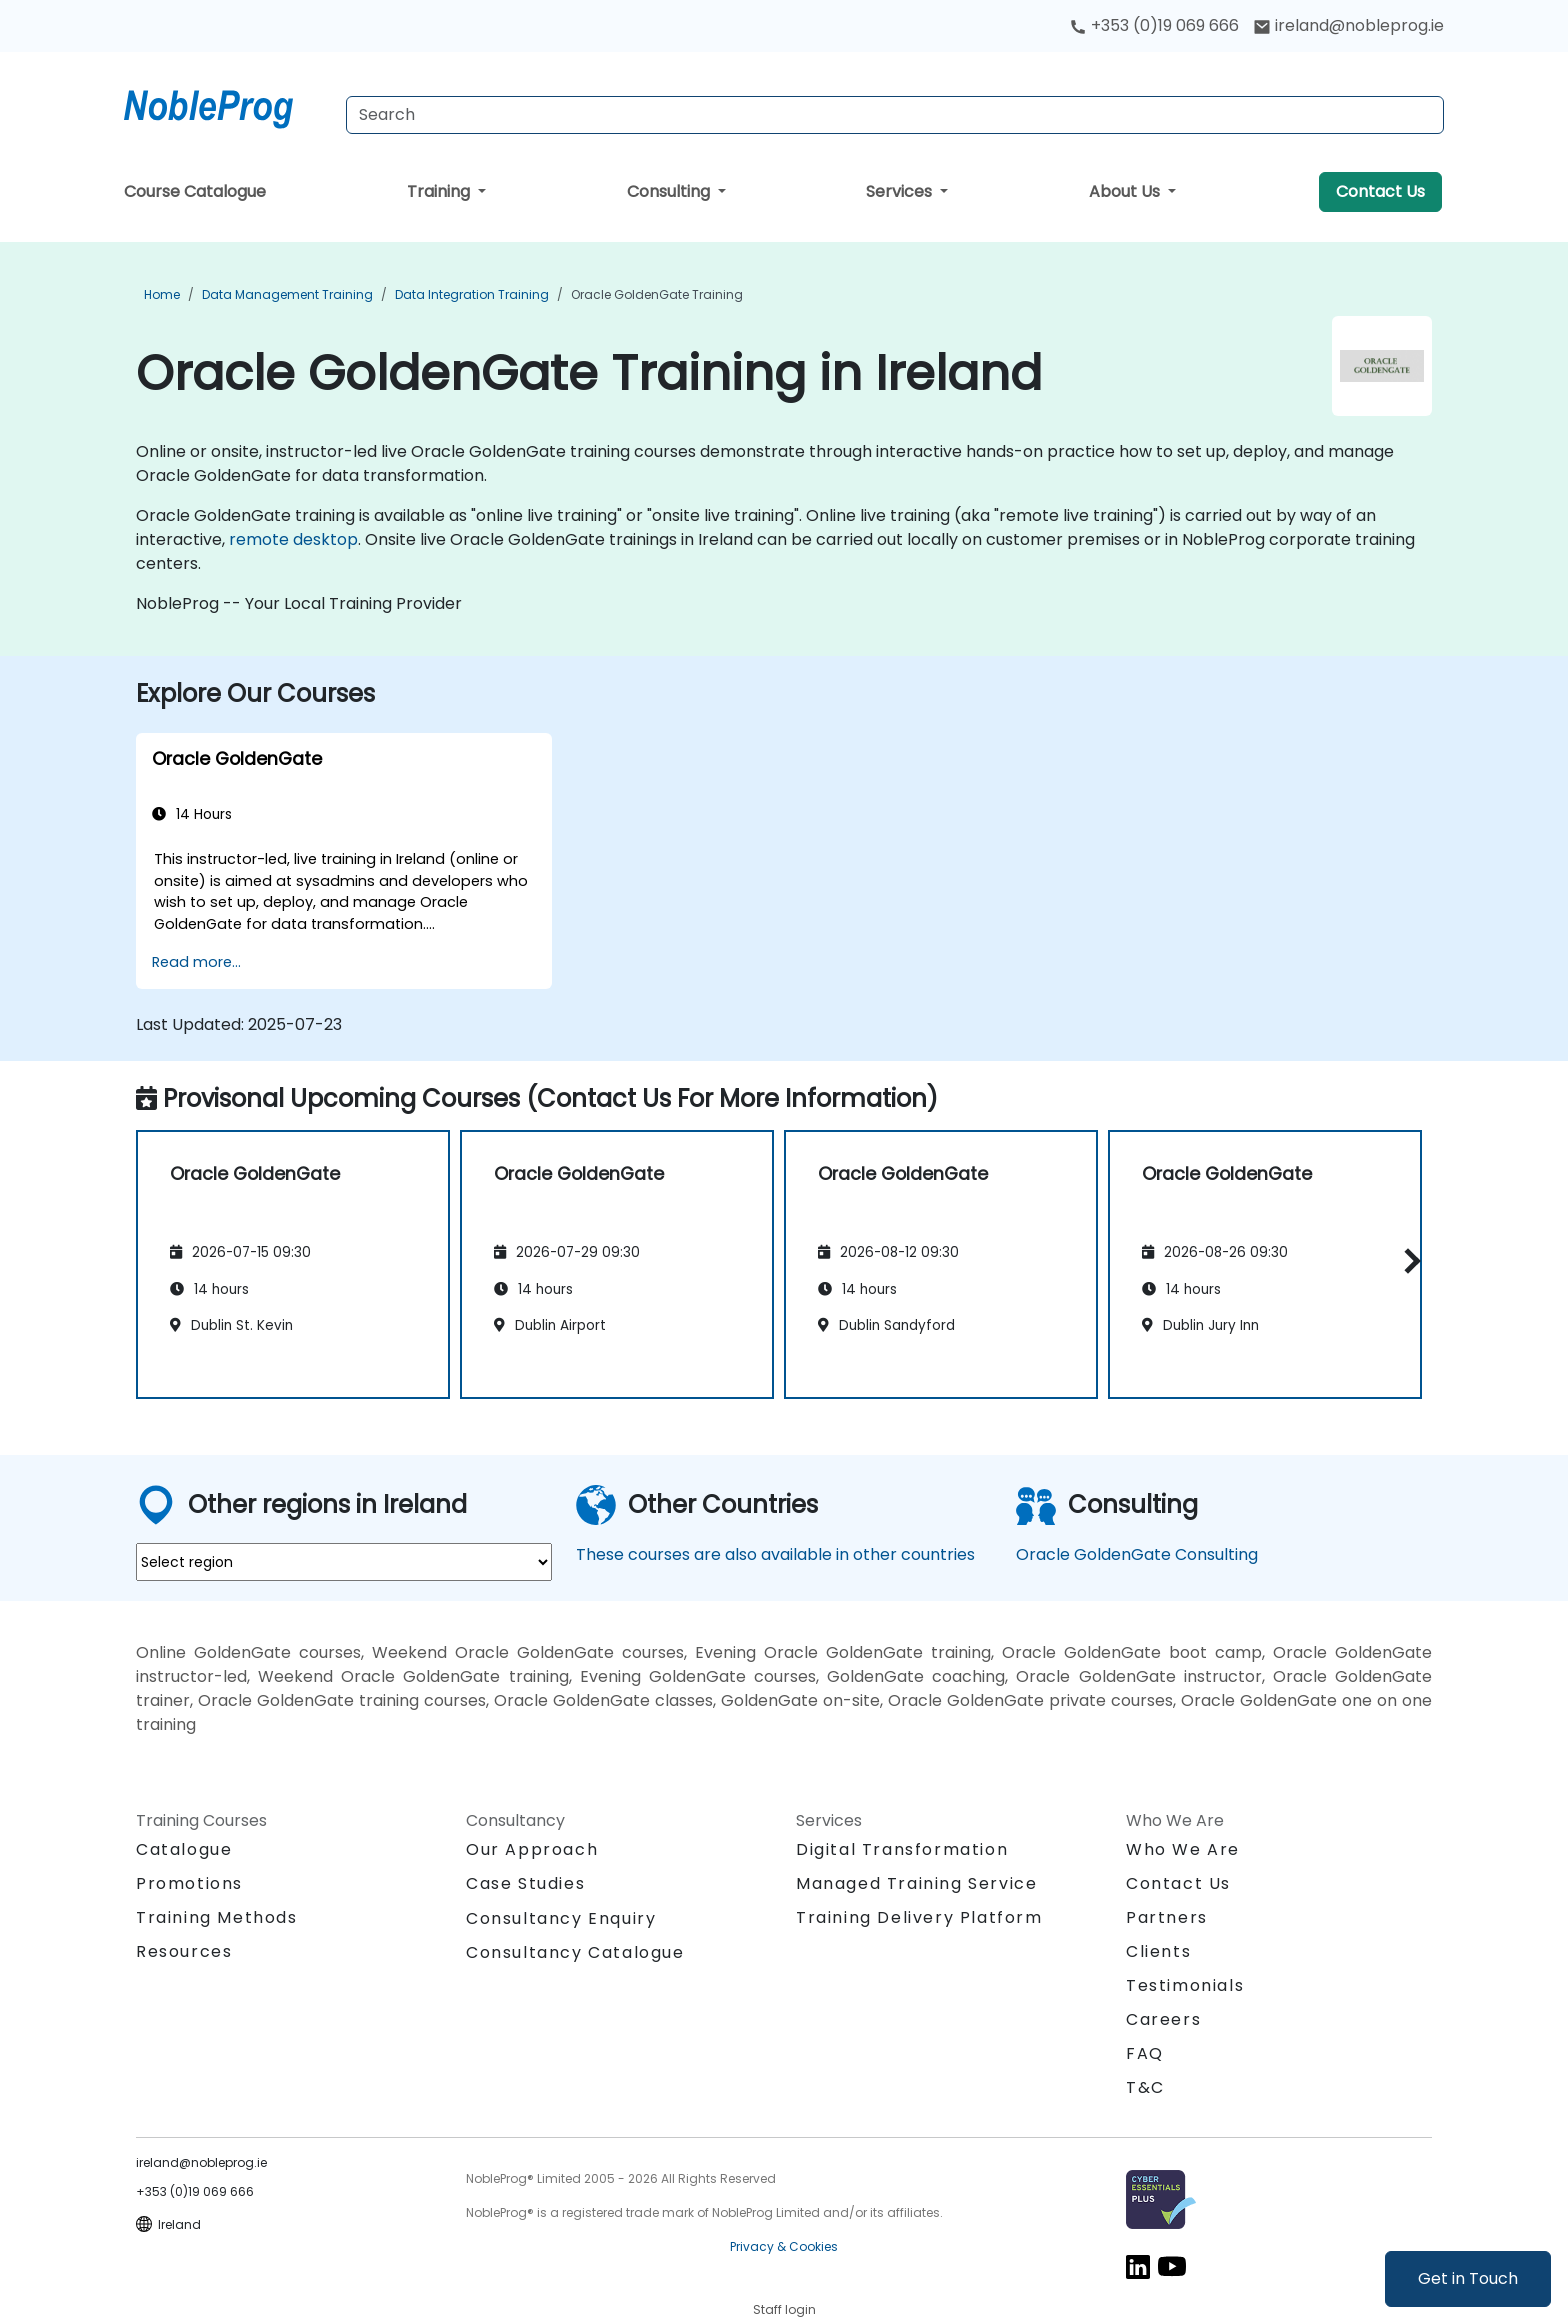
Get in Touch (1468, 2278)
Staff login (784, 2309)
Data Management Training (287, 294)
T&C (1145, 2087)
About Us (1126, 191)
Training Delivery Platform (919, 1917)
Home (162, 294)
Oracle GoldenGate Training (657, 294)
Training (440, 191)
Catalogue (184, 1849)
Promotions (189, 1883)
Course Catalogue (195, 191)
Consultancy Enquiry (561, 1919)
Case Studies (525, 1883)
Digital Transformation (902, 1849)
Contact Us (1380, 191)
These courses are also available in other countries (775, 1554)
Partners (1167, 1917)
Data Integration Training (472, 294)
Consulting (670, 191)
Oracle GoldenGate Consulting (1137, 1554)
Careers (1163, 2019)
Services (901, 191)
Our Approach (532, 1849)
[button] (1407, 1261)
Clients (1158, 1951)
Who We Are (1183, 1849)
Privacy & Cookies (784, 2246)
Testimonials (1185, 1985)
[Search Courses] (895, 115)
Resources (184, 1951)
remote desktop (293, 539)
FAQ (1145, 2053)
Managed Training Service (916, 1883)
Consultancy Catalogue (575, 1952)
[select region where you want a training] (344, 1562)
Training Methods (217, 1917)
